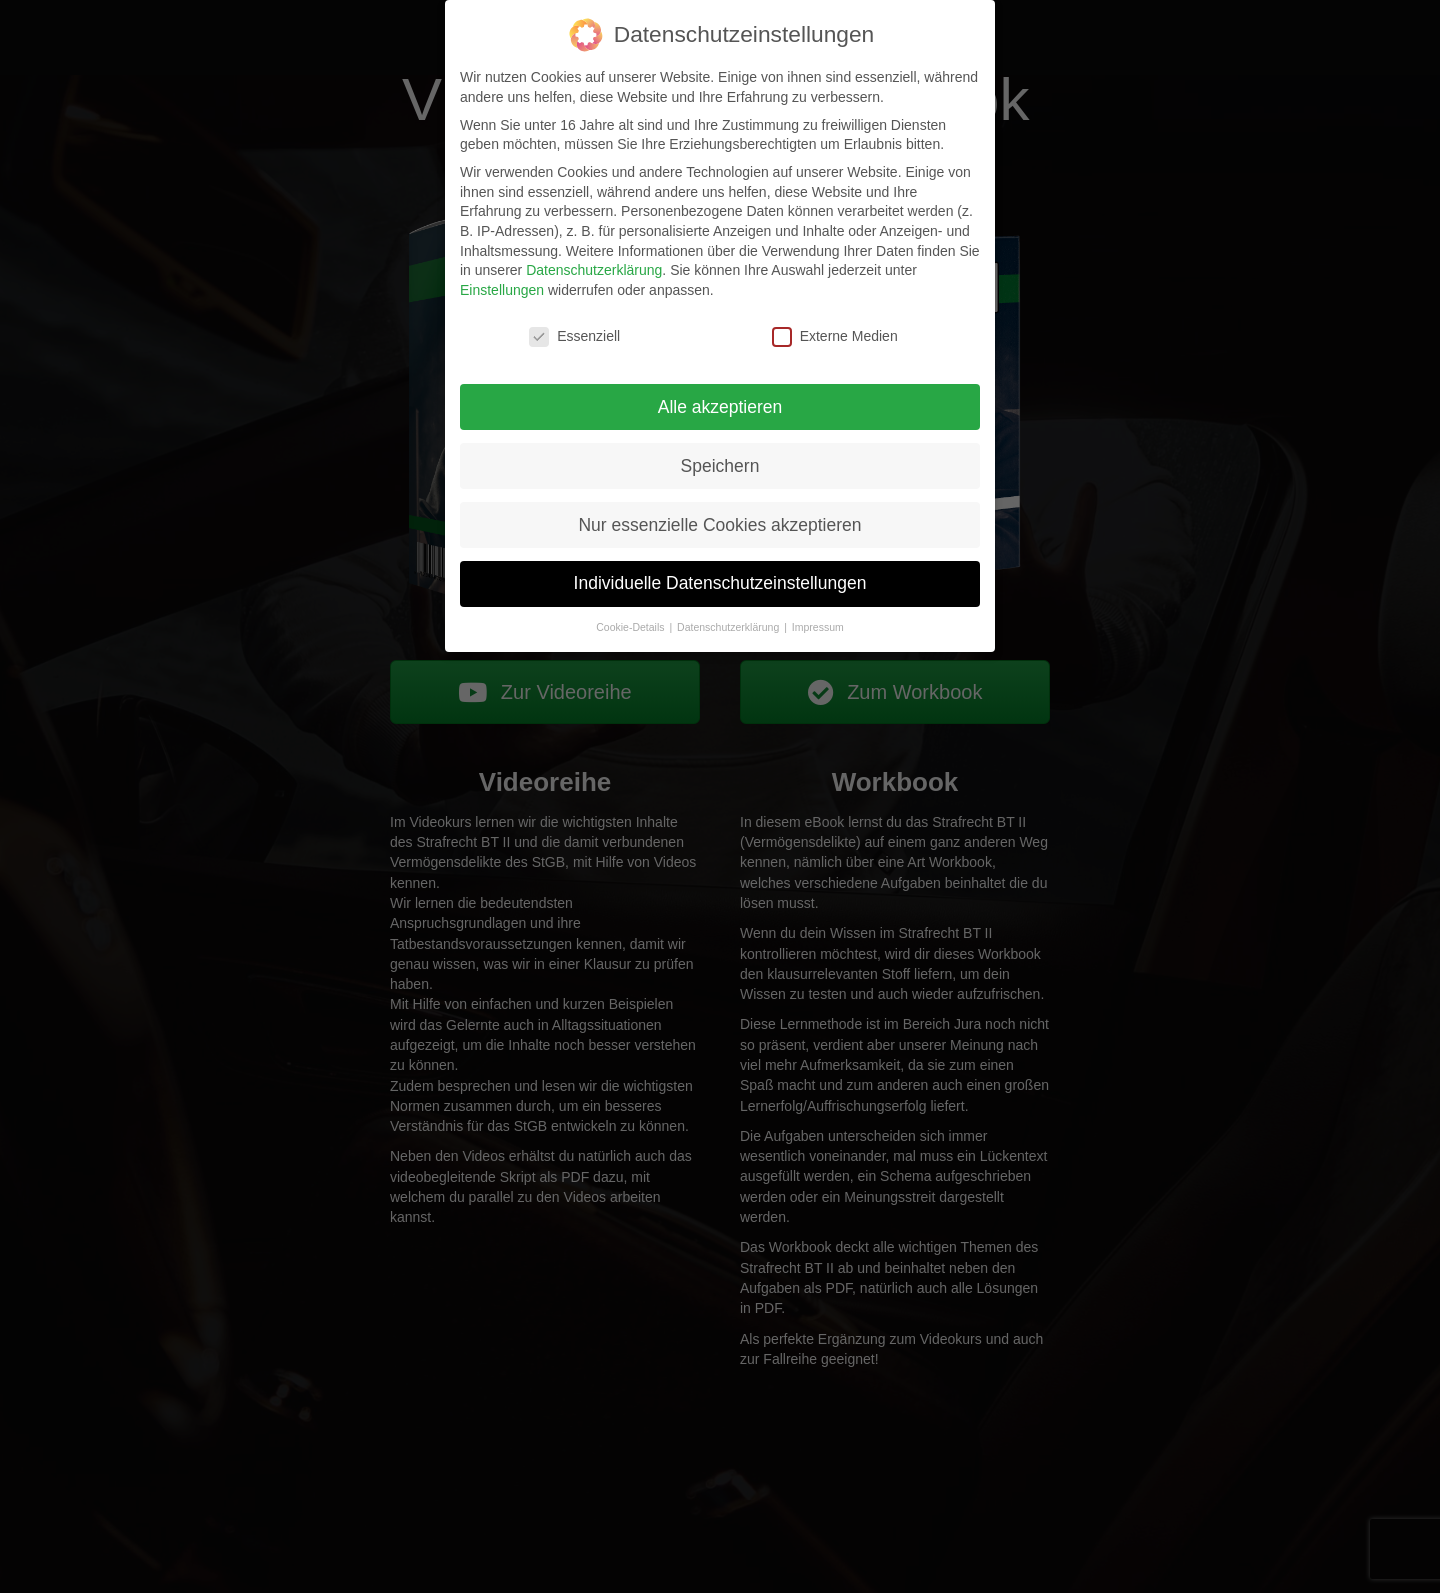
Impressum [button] (818, 627)
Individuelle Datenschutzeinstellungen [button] (720, 583)
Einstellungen (502, 289)
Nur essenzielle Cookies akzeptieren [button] (719, 524)
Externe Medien (835, 335)
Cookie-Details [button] (631, 627)
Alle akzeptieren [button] (720, 406)
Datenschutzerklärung (594, 270)
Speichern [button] (720, 465)
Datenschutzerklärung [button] (729, 627)
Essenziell (574, 335)
